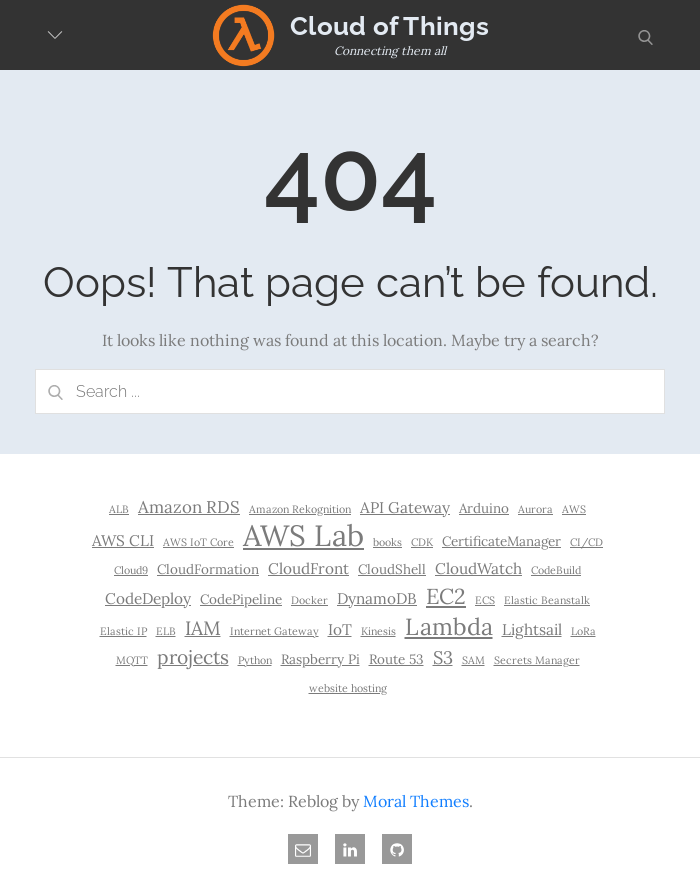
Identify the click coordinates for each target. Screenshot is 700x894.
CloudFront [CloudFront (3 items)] (308, 568)
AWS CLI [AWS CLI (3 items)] (123, 540)
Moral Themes (416, 801)
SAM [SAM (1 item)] (473, 660)
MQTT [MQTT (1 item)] (132, 660)
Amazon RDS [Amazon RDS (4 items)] (189, 507)
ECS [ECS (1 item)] (485, 600)
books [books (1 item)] (387, 542)
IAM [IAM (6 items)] (203, 628)
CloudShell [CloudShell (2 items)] (392, 569)
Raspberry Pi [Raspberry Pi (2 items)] (320, 659)
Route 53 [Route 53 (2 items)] (396, 659)
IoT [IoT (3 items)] (340, 629)
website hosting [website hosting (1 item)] (348, 688)
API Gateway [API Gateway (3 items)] (405, 507)
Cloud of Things (389, 26)
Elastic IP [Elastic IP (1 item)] (123, 631)
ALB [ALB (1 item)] (119, 509)
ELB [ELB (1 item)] (166, 631)
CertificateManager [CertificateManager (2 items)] (501, 541)
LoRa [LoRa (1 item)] (583, 631)
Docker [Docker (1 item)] (309, 600)
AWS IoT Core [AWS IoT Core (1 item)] (198, 542)
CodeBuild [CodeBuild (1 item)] (556, 570)
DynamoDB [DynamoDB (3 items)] (377, 598)
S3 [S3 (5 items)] (443, 657)
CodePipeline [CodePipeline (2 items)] (241, 599)
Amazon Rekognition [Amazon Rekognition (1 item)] (300, 509)
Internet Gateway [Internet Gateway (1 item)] (274, 631)
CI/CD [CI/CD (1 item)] (586, 542)
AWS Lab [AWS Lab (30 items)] (303, 535)
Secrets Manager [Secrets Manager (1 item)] (537, 660)
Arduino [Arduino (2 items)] (484, 508)
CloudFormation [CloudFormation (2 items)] (208, 569)
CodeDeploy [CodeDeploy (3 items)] (148, 598)
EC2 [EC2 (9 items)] (446, 596)
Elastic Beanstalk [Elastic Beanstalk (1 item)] (547, 600)
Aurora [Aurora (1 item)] (535, 509)
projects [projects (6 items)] (193, 657)
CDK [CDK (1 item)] (422, 542)
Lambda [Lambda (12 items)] (449, 626)
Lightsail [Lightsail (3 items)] (532, 629)
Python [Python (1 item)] (255, 660)
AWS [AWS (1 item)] (574, 509)
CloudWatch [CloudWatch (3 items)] (478, 568)
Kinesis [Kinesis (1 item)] (378, 631)
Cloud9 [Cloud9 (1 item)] (131, 570)
